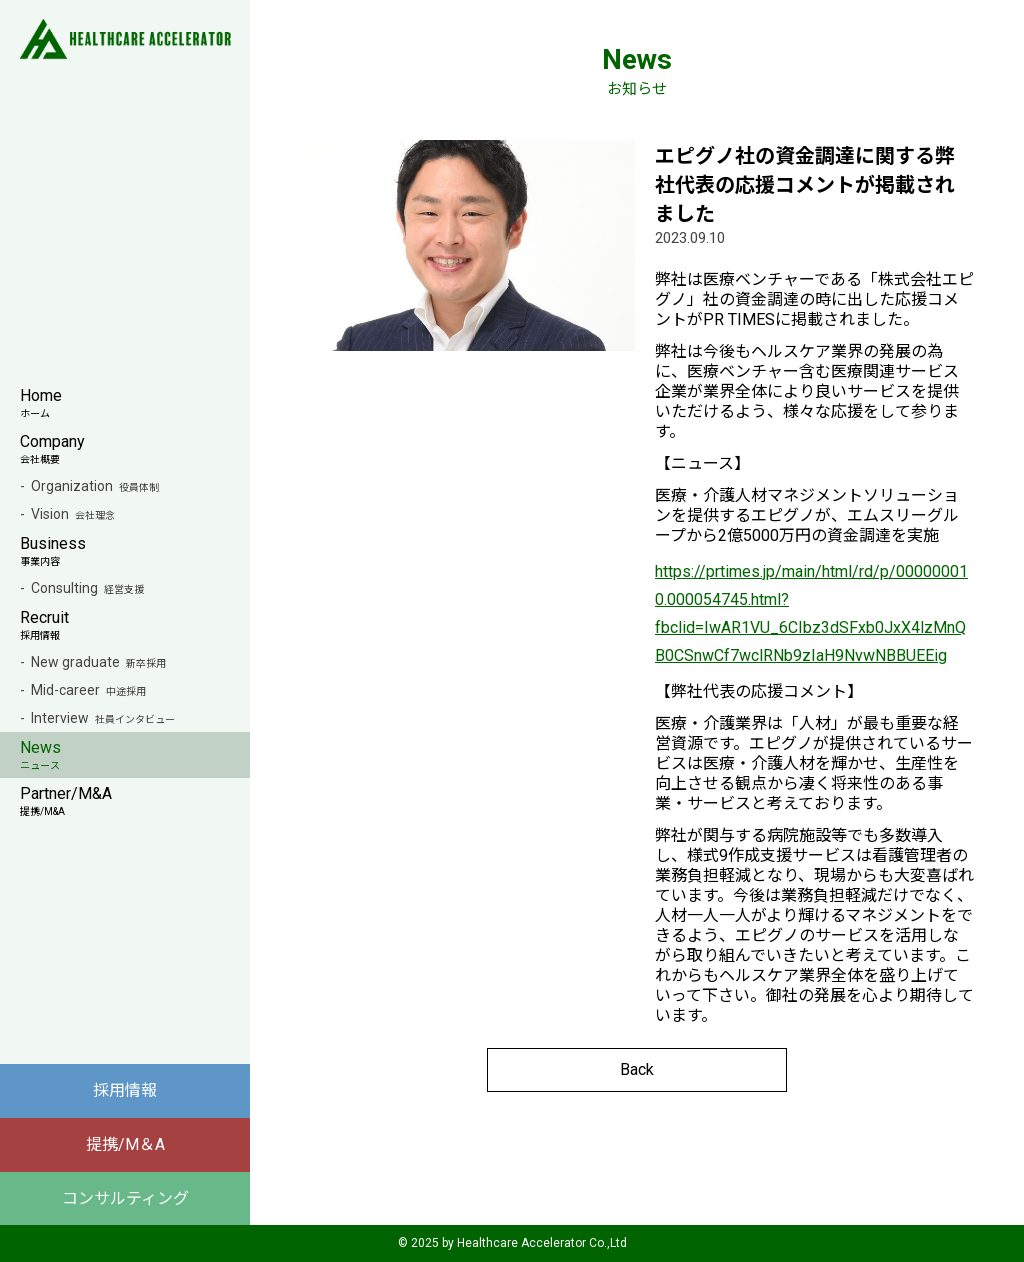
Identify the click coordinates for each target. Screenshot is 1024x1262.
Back (637, 1069)
